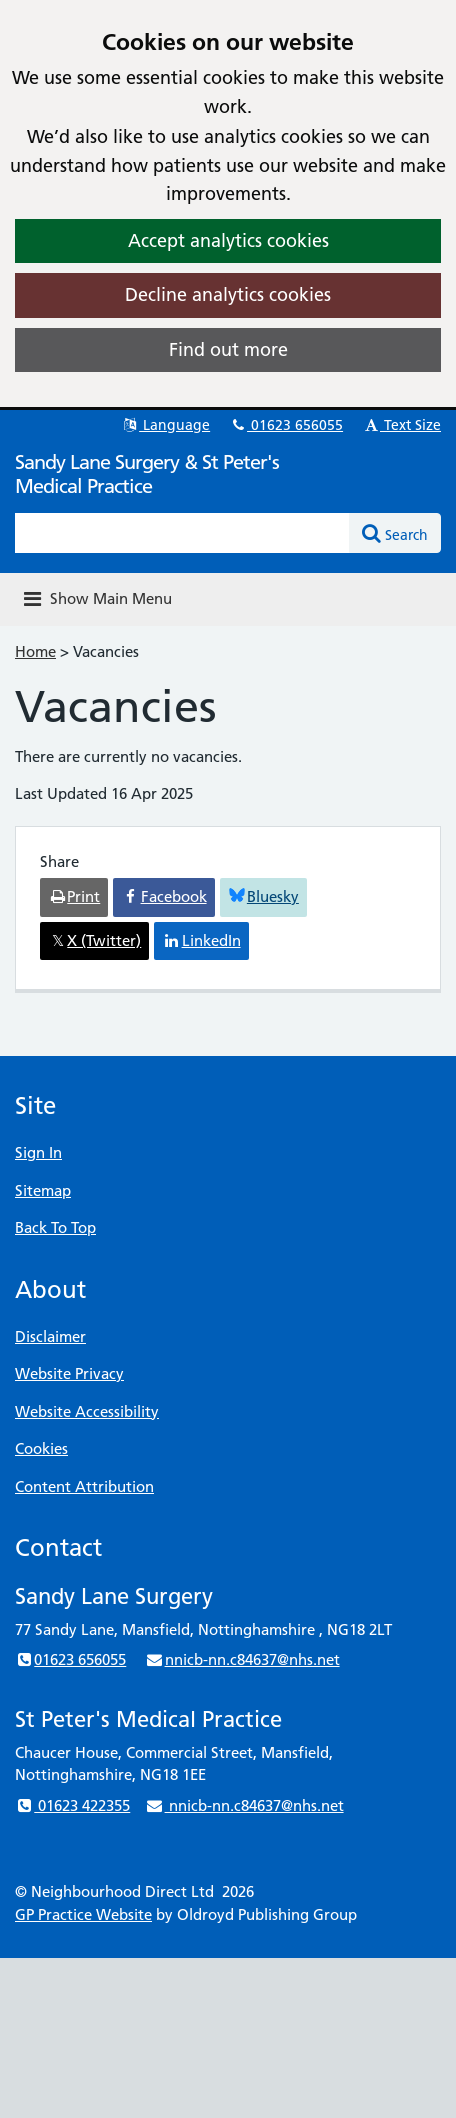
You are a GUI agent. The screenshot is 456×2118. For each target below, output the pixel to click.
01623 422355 (72, 1805)
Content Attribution (84, 1486)
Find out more (228, 349)
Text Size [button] (401, 425)
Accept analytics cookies (228, 240)
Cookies (41, 1448)
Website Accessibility (87, 1411)
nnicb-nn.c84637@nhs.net (242, 1659)
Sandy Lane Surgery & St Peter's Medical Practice (147, 474)
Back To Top (55, 1227)
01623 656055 (286, 425)
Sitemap (43, 1190)
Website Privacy (69, 1373)
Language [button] (165, 425)
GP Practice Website (83, 1914)
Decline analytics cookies (228, 294)
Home (35, 651)
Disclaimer (50, 1336)
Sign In (38, 1152)
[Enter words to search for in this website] (182, 533)
